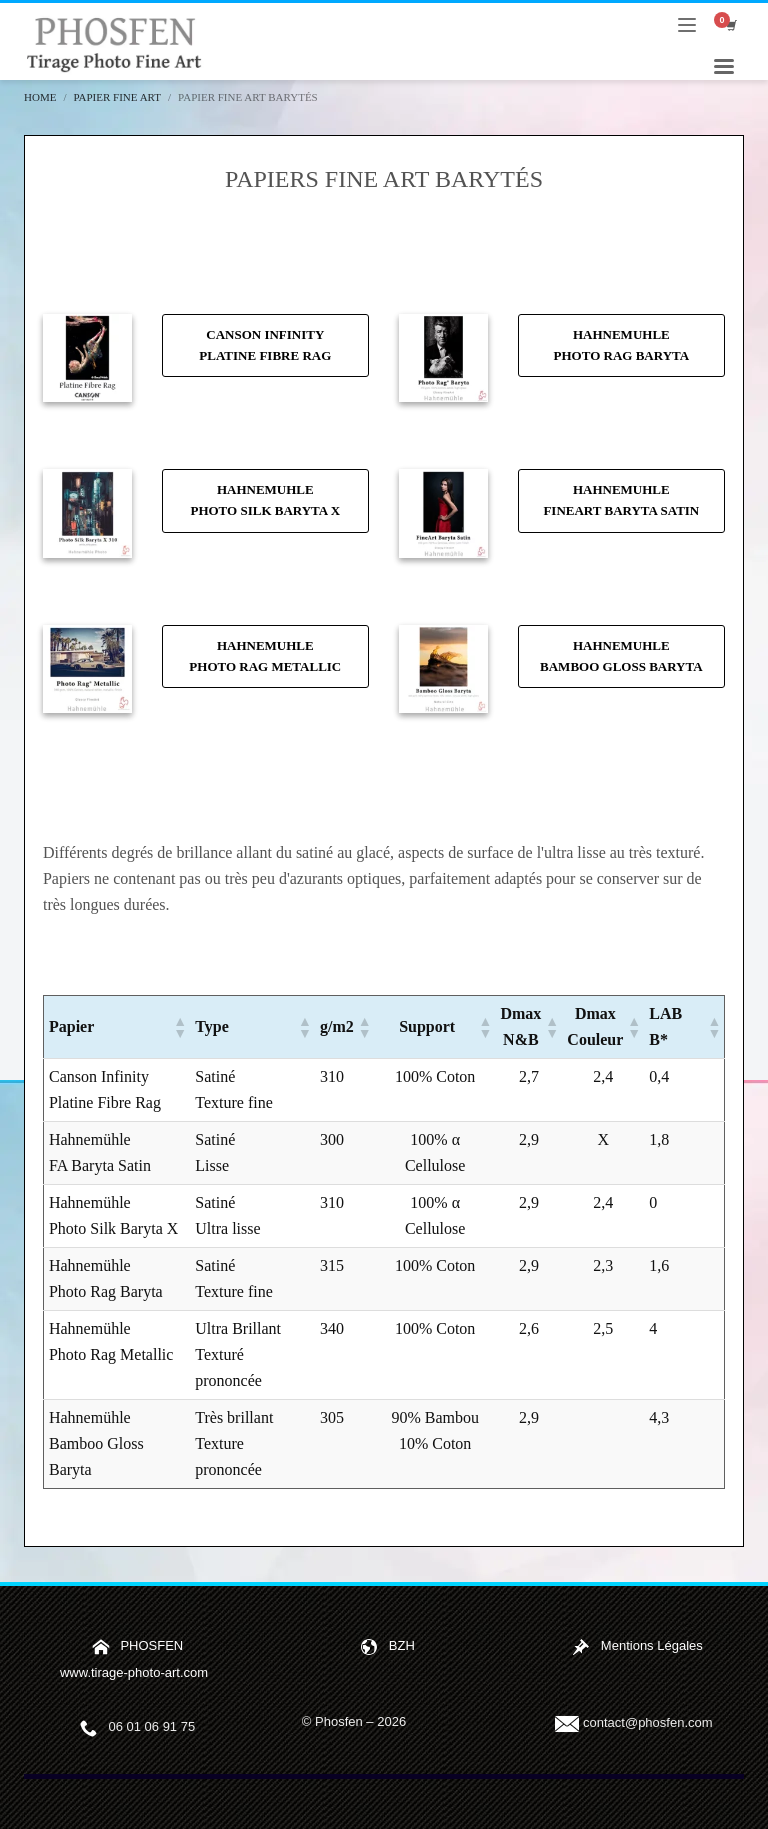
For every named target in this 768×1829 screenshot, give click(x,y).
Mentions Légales (652, 1646)
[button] (179, 1027)
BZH (402, 1646)
